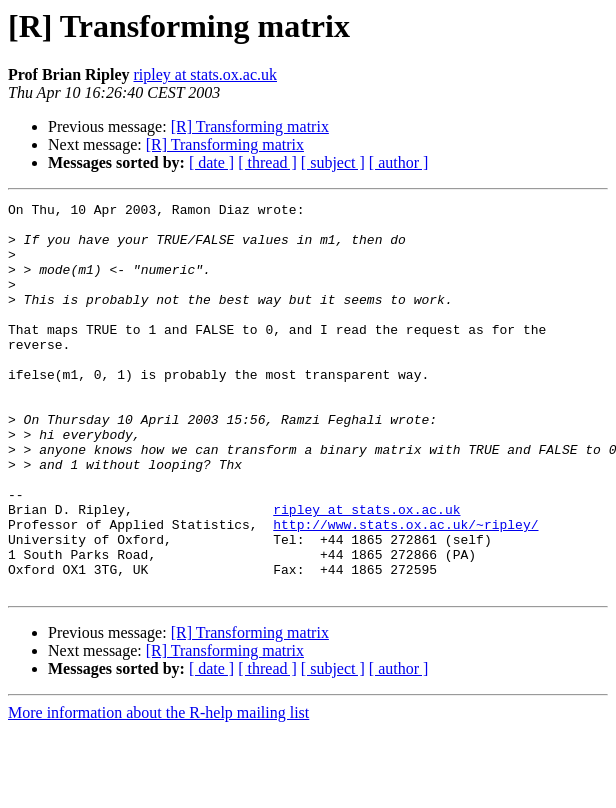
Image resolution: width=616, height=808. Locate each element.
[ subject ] (333, 162)
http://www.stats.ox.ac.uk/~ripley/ (405, 590)
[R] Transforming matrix (250, 126)
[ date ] (211, 162)
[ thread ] (267, 162)
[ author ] (399, 162)
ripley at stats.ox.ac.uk (205, 74)
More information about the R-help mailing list (158, 790)
